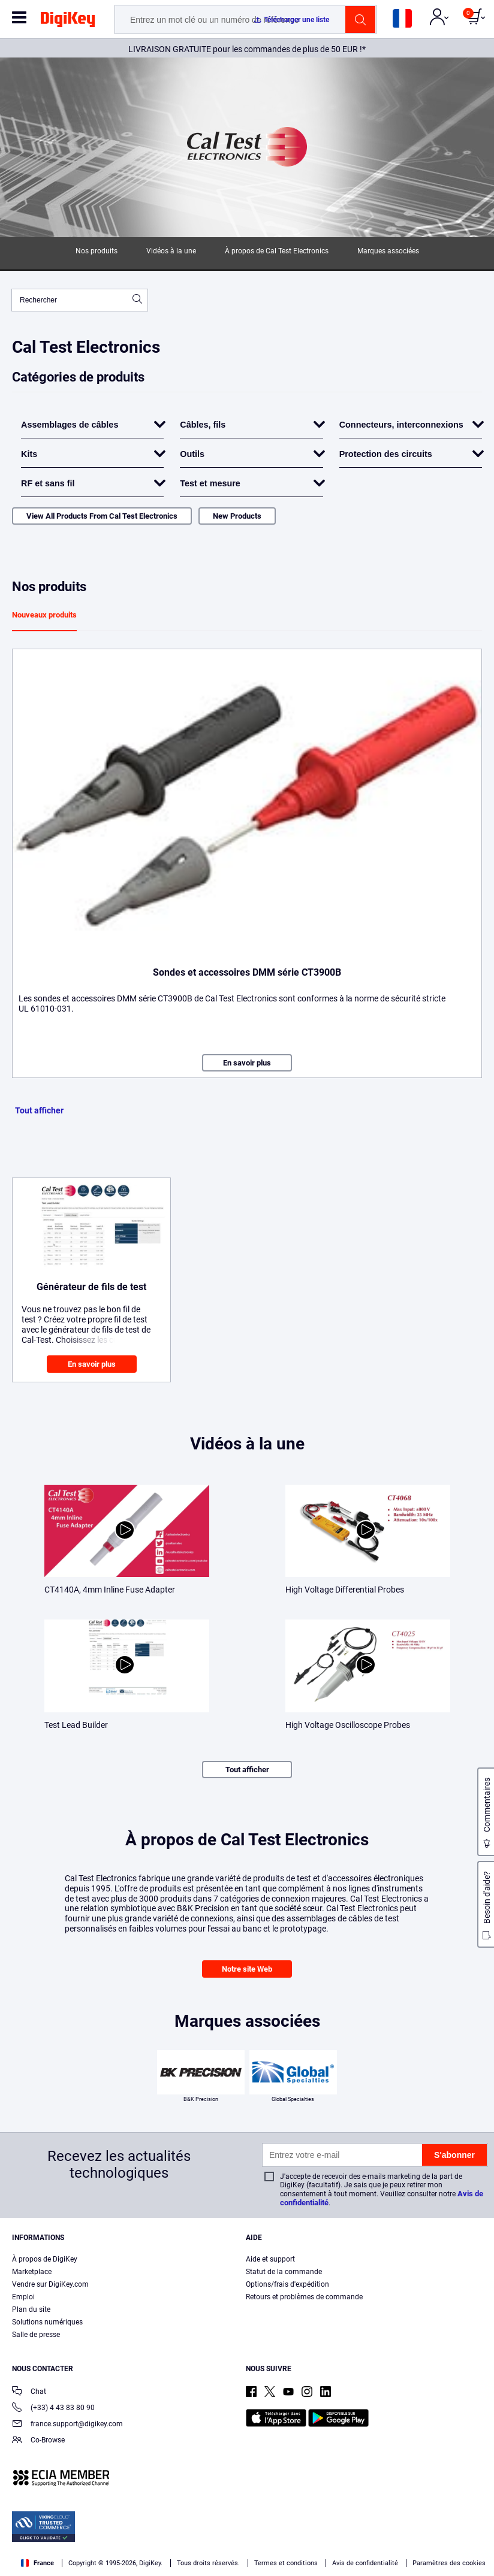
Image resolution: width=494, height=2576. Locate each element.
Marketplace (32, 2272)
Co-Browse (38, 2441)
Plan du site (31, 2309)
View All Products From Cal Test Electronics (101, 515)
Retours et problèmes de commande (304, 2297)
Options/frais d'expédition (287, 2284)
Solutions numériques (47, 2322)
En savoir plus (247, 1062)
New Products (237, 515)
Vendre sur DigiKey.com (50, 2284)
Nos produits (97, 251)
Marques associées (388, 251)
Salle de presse (36, 2334)
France (37, 2563)
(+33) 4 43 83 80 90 (53, 2408)
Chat (29, 2392)
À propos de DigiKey (44, 2259)
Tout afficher (39, 1110)
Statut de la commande (284, 2272)
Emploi (23, 2297)
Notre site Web (247, 1968)
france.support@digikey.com (67, 2424)
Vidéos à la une (171, 251)
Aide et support (270, 2259)
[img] (68, 21)
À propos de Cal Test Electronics (277, 251)
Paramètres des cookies (449, 2563)
